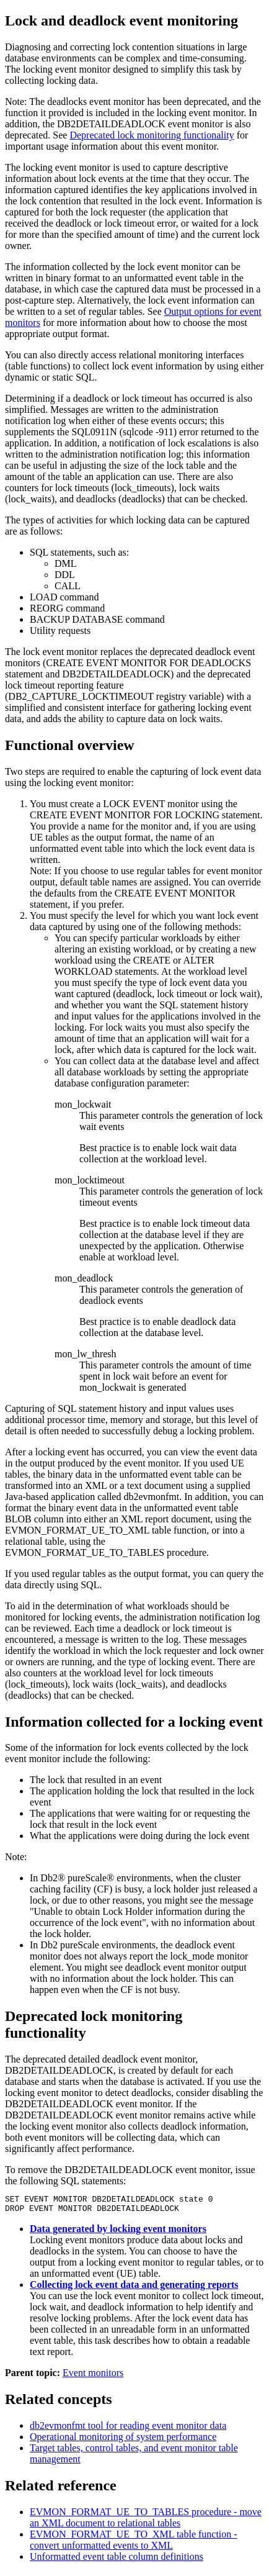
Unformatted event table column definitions (116, 2560)
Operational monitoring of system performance (123, 2440)
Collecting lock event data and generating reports (134, 2288)
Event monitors (93, 2376)
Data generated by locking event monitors (118, 2232)
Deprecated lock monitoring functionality (151, 135)
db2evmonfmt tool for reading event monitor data (128, 2429)
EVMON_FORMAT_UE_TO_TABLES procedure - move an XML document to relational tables (146, 2521)
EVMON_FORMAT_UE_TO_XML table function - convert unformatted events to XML (133, 2543)
